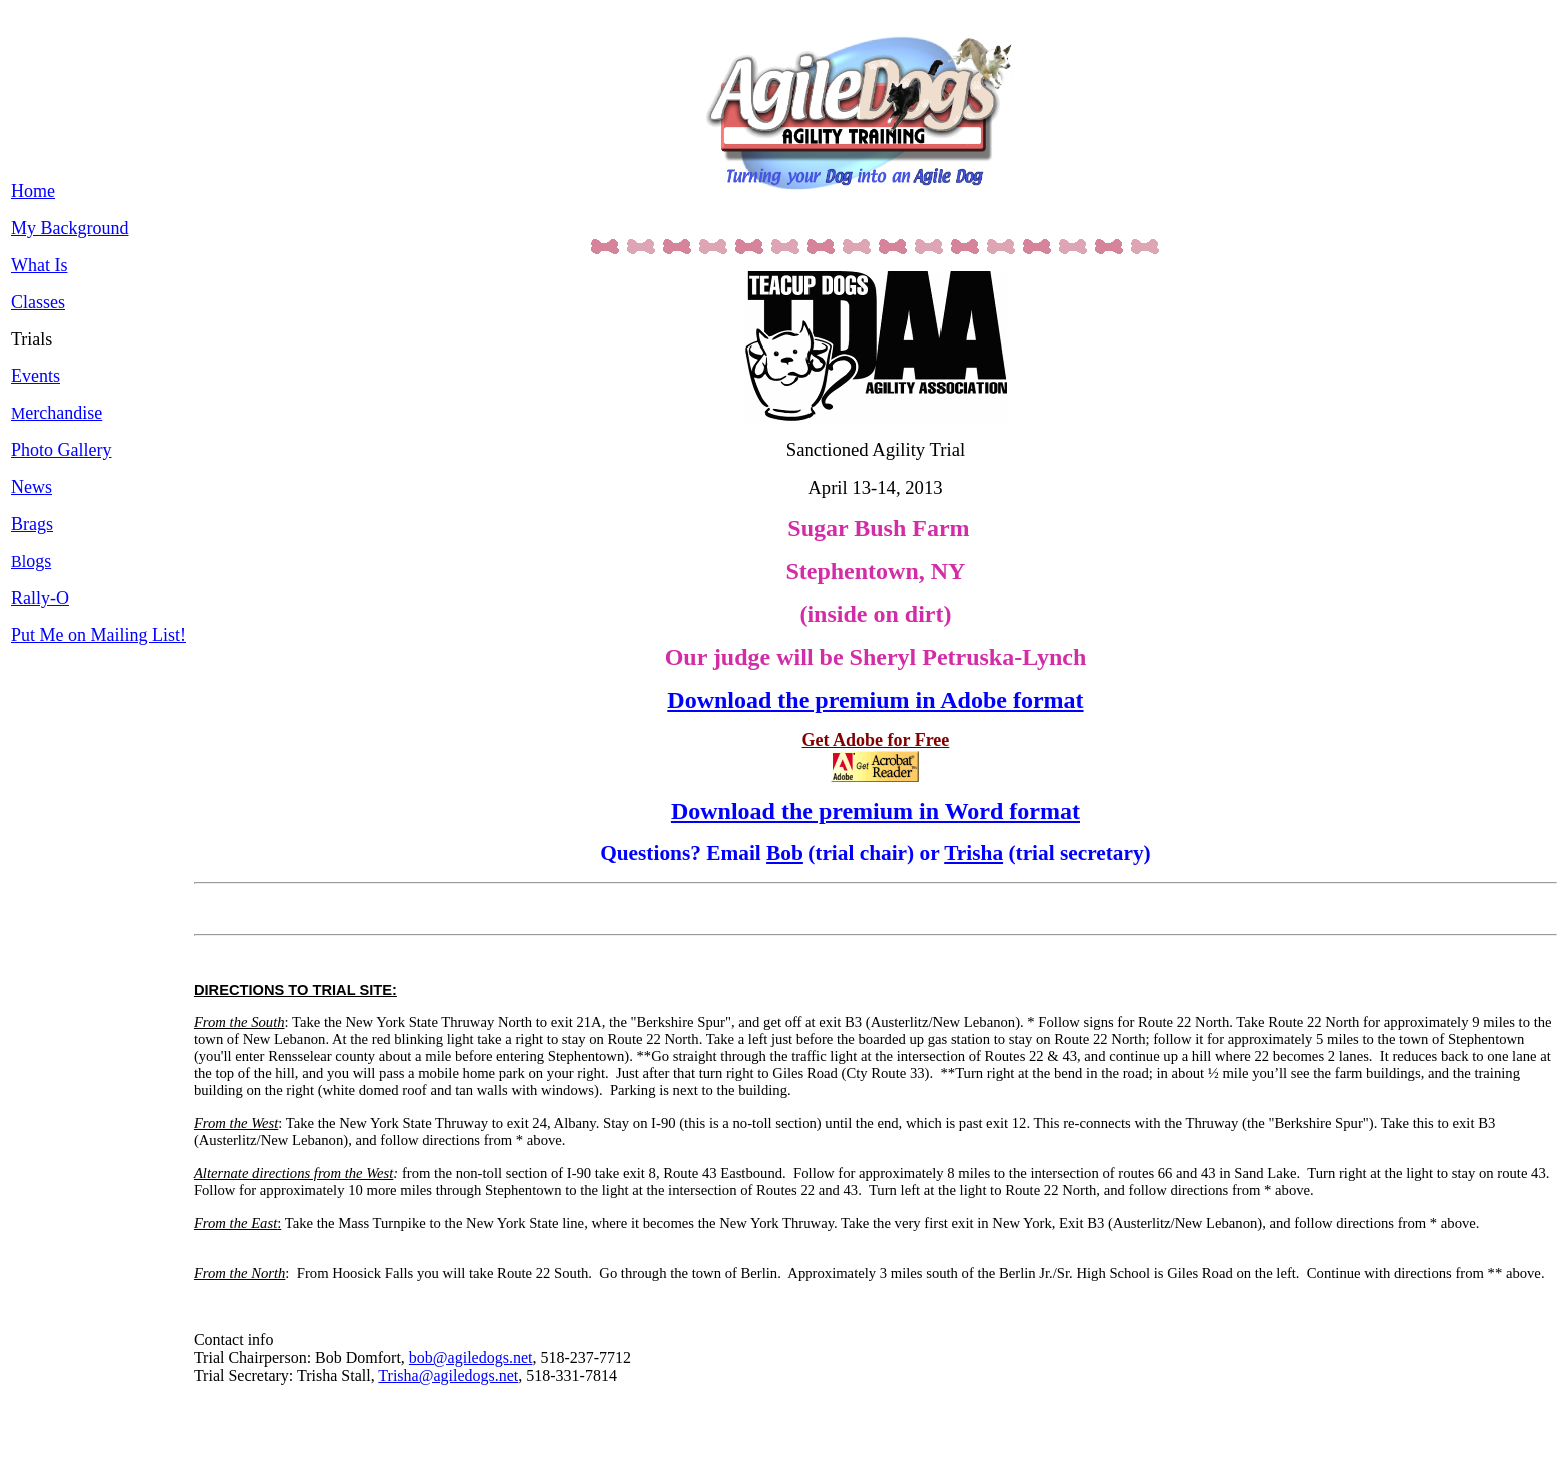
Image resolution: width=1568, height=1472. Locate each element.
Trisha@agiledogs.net (448, 1375)
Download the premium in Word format (875, 811)
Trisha (973, 853)
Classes (38, 302)
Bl (31, 561)
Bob (784, 853)
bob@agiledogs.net (471, 1357)
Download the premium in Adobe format (875, 700)
